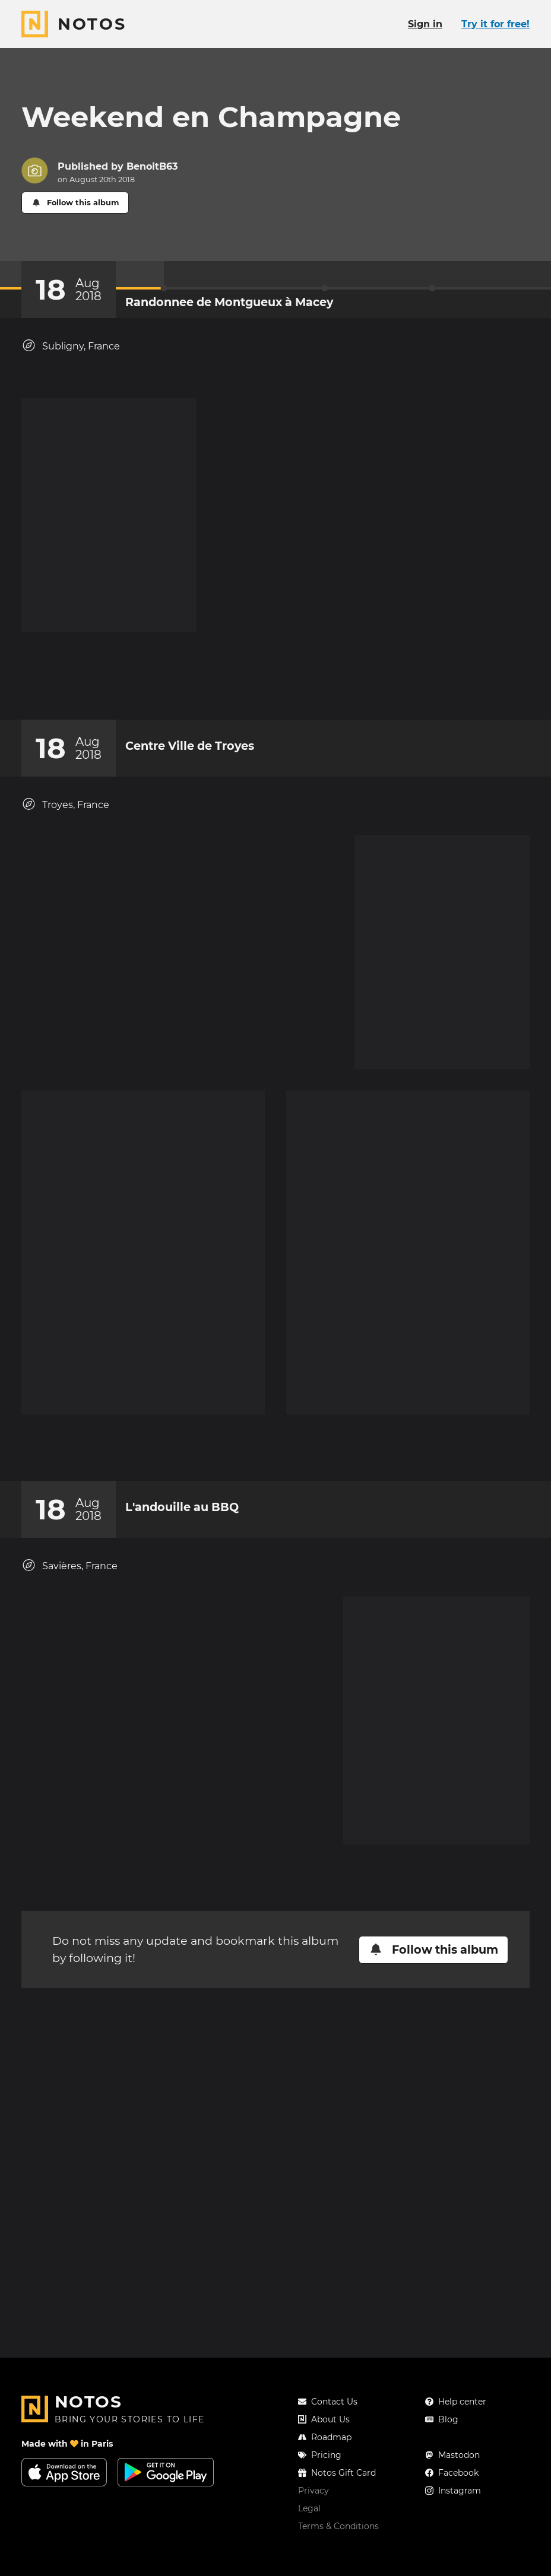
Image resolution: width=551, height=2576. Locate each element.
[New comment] (298, 1057)
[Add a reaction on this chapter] (253, 1057)
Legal (309, 2532)
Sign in (425, 24)
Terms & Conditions (338, 2550)
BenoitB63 (152, 166)
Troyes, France (65, 1181)
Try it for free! (495, 24)
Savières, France (69, 1925)
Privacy (313, 2514)
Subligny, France (70, 345)
